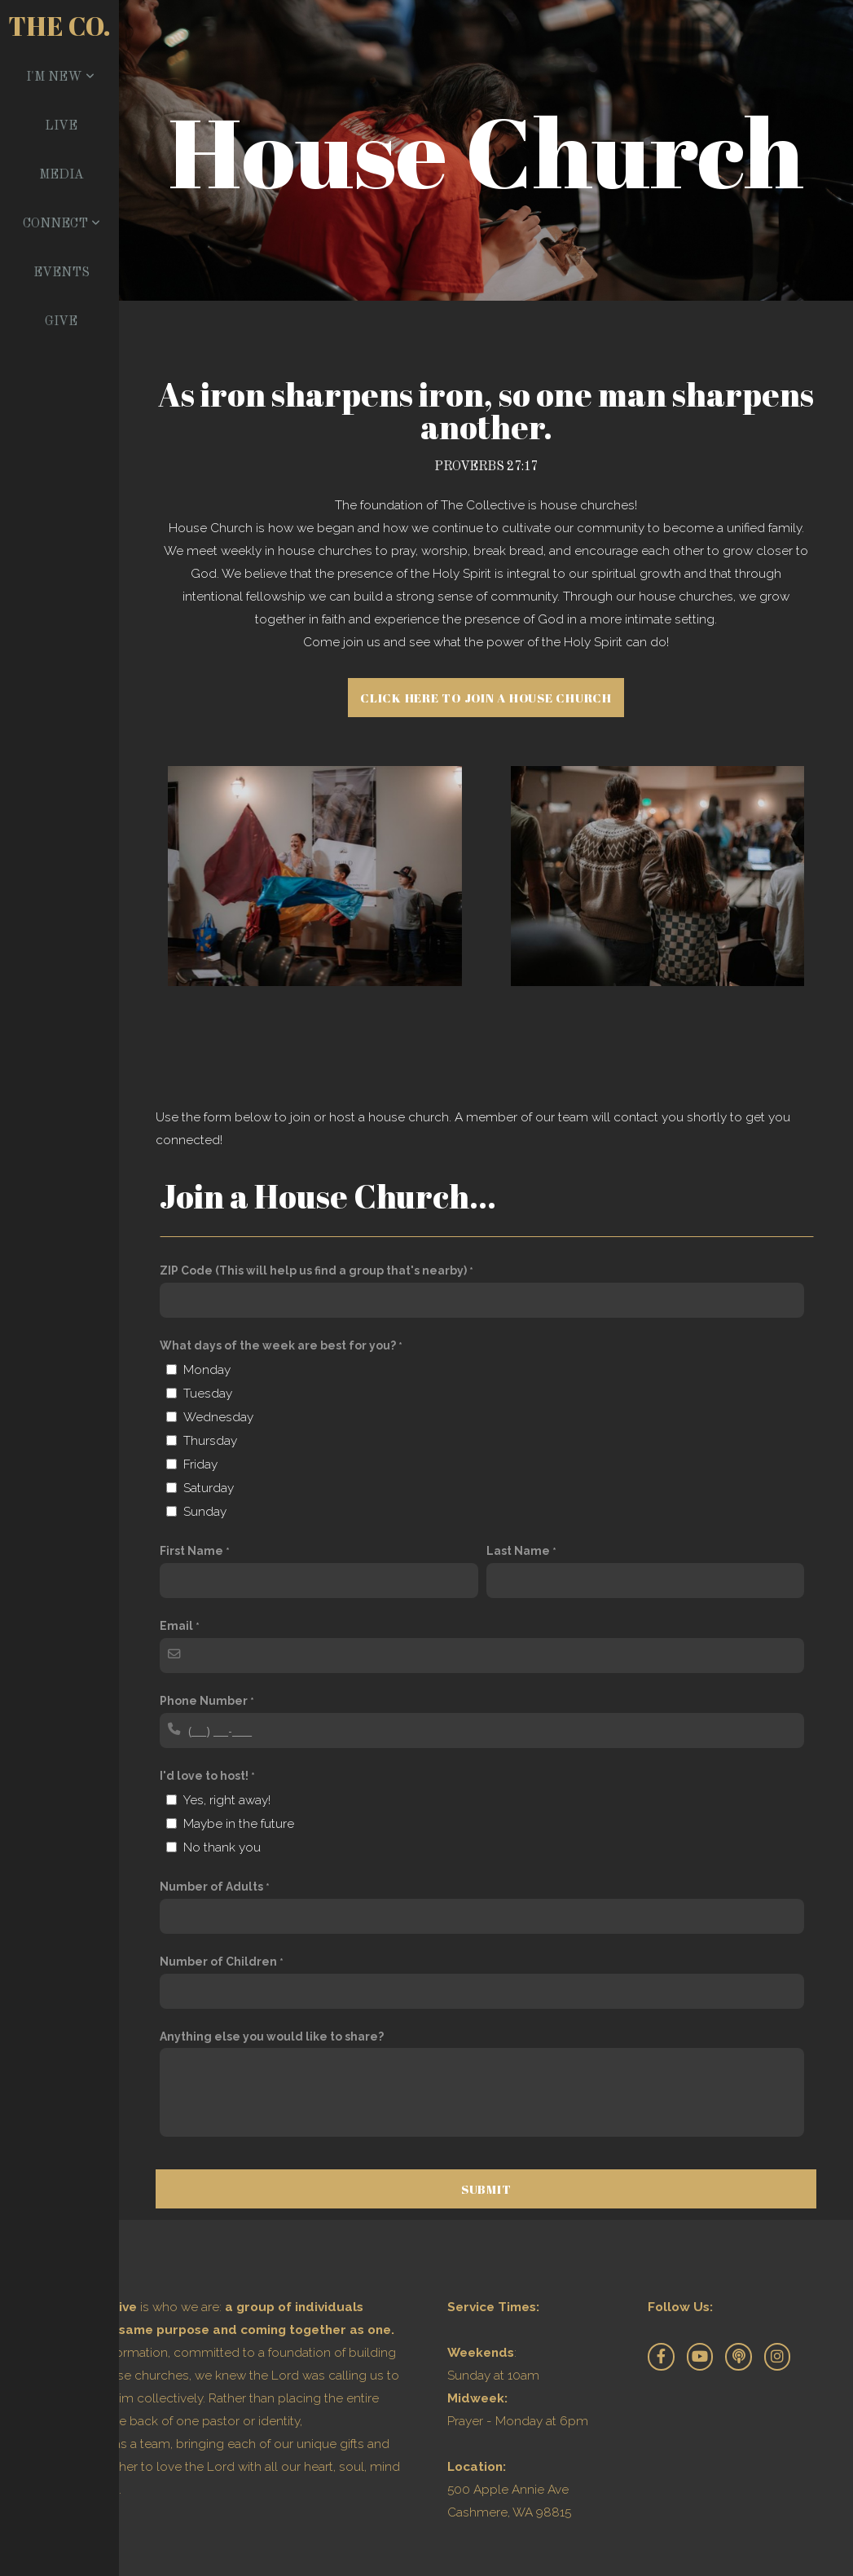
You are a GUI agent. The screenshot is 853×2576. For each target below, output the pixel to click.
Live (61, 126)
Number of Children (218, 1961)
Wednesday (218, 1417)
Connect (61, 224)
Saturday (208, 1488)
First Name (191, 1550)
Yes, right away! (226, 1800)
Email (176, 1625)
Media (61, 175)
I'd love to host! (204, 1775)
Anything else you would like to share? (272, 2036)
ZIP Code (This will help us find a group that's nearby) (313, 1270)
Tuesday (207, 1393)
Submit (486, 2189)
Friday (200, 1464)
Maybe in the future (238, 1823)
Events (61, 273)
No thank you (222, 1847)
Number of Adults (211, 1886)
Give (61, 321)
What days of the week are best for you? (278, 1345)
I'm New (60, 77)
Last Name (518, 1550)
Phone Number (204, 1700)
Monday (207, 1370)
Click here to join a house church (486, 697)
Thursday (210, 1440)
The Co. (59, 25)
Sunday (204, 1511)
